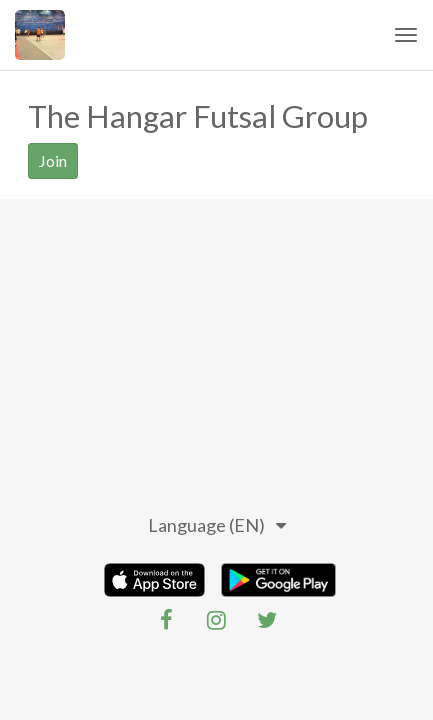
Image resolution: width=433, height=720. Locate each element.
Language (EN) (217, 525)
